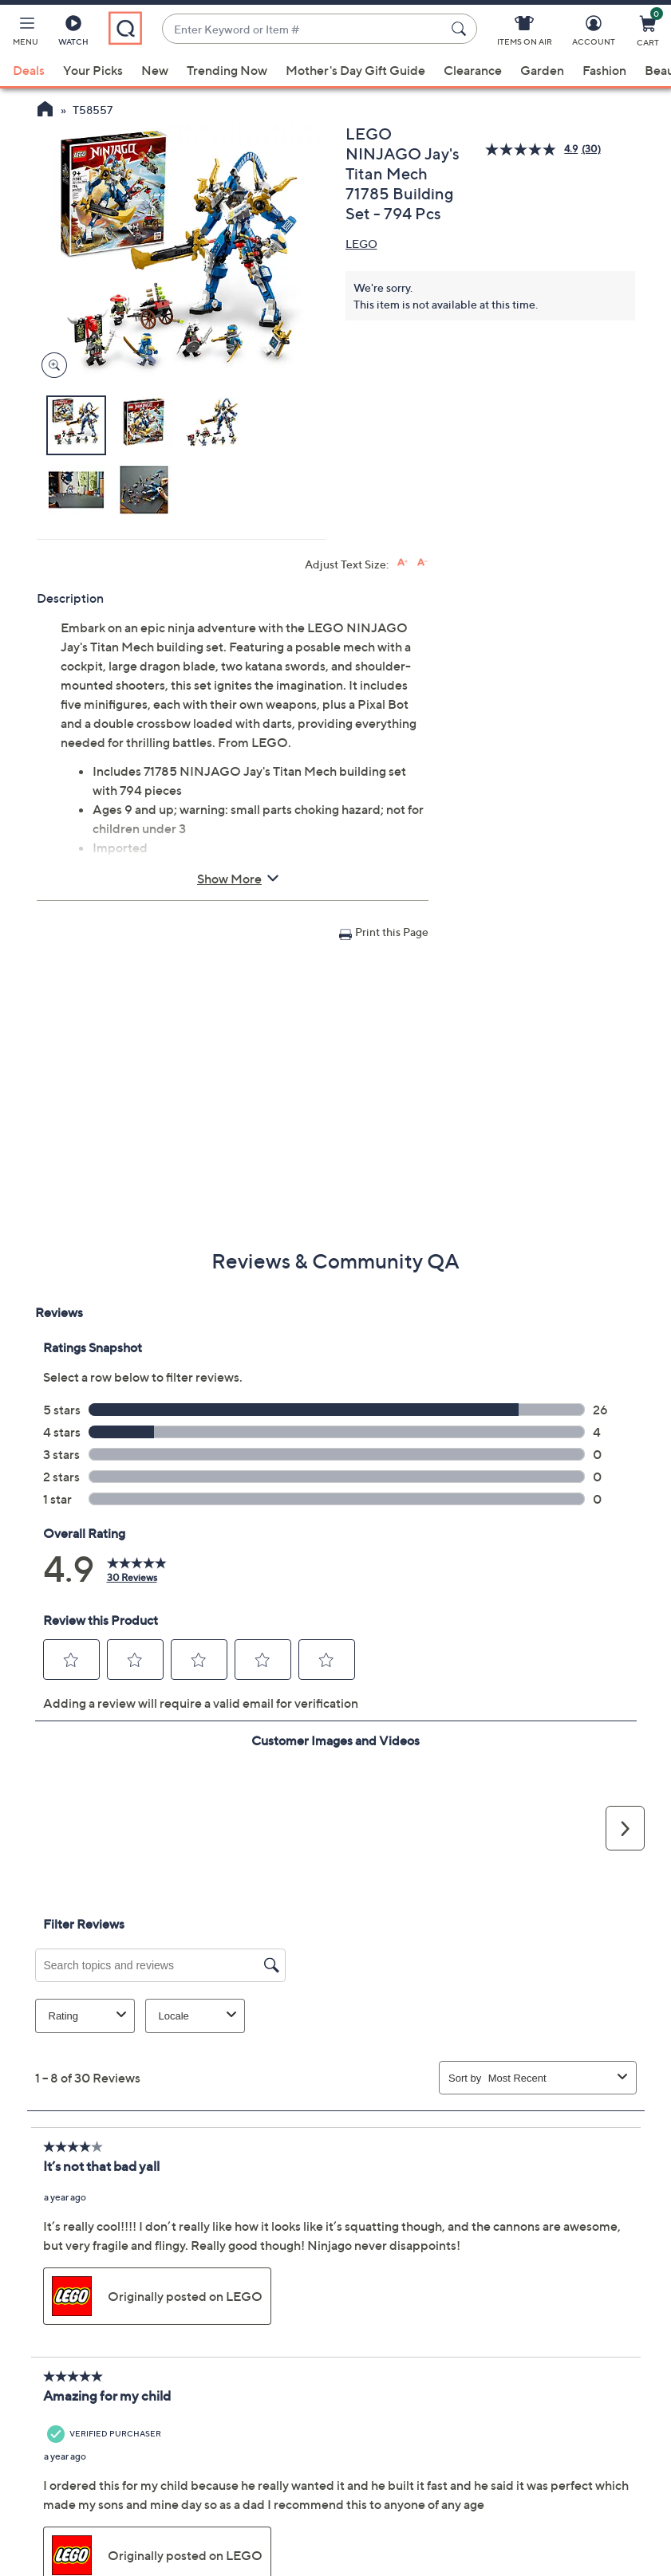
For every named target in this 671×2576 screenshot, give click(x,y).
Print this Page (391, 931)
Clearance (473, 70)
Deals (29, 70)
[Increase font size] (403, 562)
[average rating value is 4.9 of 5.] (533, 149)
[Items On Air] (524, 33)
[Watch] (73, 33)
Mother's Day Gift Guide (355, 70)
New (154, 70)
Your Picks (93, 70)
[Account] (593, 33)
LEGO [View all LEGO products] (361, 243)
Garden (542, 70)
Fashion (604, 70)
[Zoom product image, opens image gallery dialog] (51, 366)
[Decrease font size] (422, 562)
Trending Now (227, 70)
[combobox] (303, 29)
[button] (25, 33)
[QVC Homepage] (45, 110)
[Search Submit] (461, 28)
